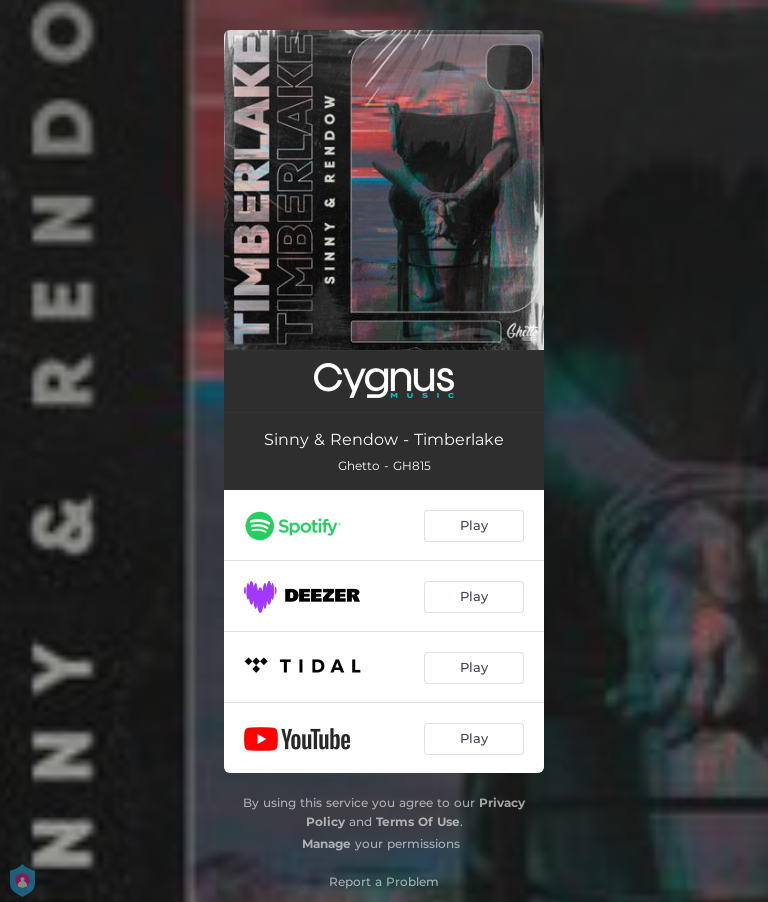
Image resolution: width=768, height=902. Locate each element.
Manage (326, 843)
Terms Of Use (418, 821)
